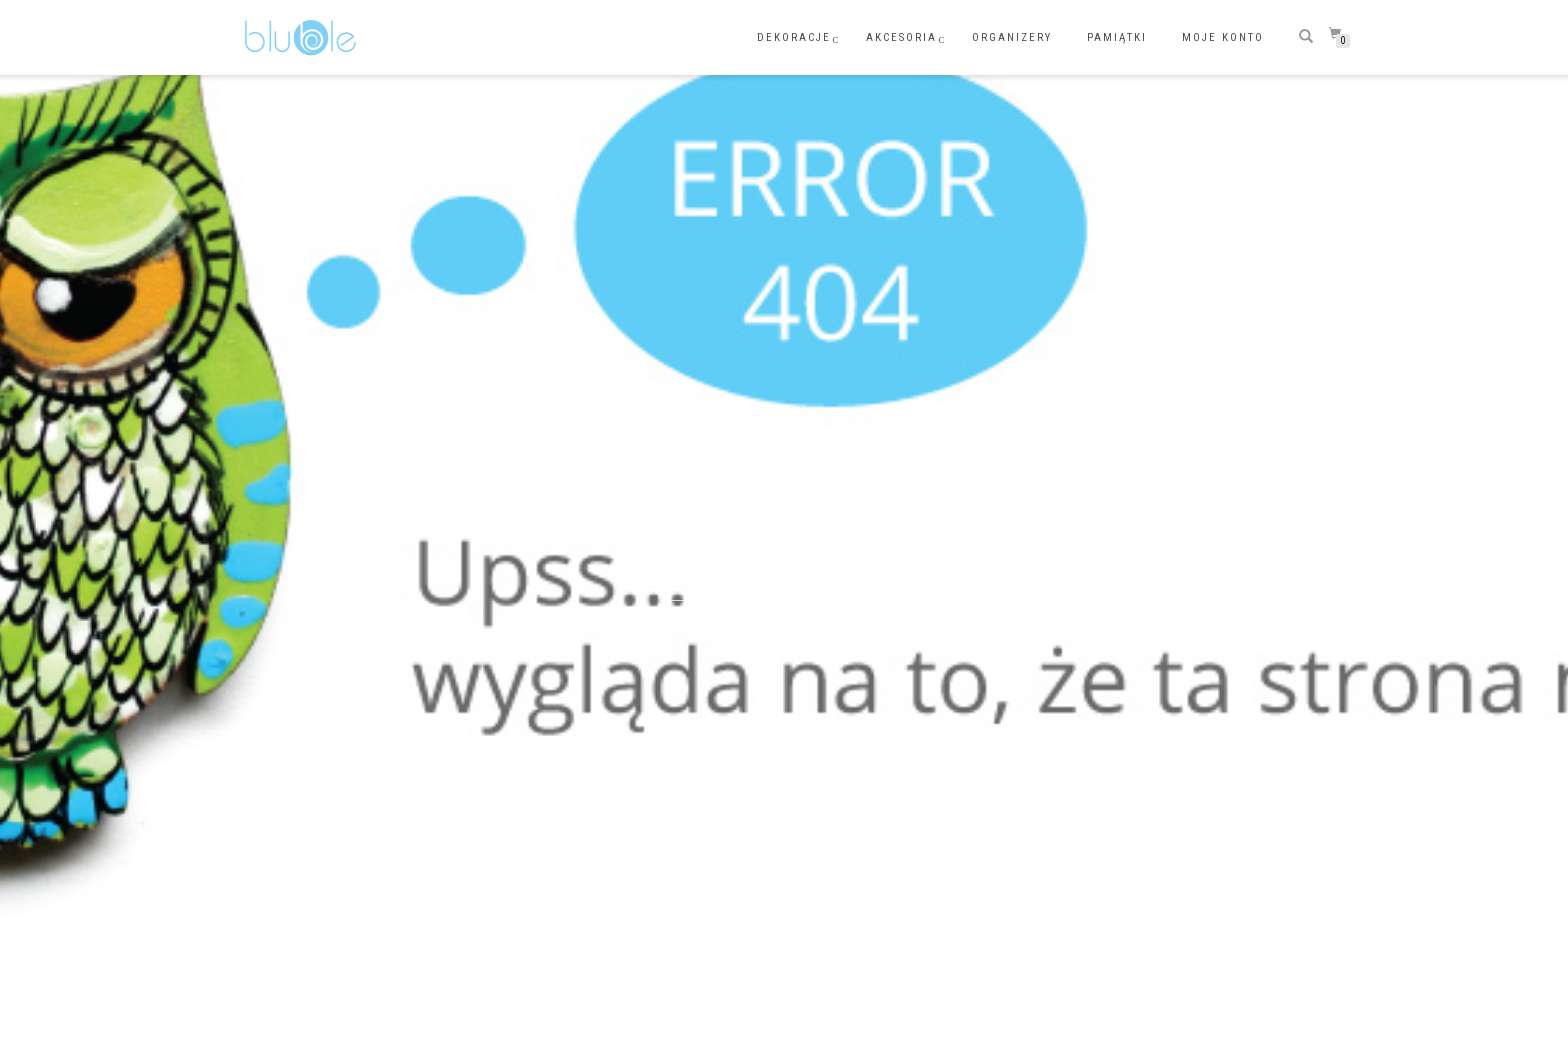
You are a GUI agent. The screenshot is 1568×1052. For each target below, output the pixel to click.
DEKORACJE (794, 37)
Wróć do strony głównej (784, 583)
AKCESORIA (901, 37)
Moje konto (1223, 37)
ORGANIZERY (1012, 37)
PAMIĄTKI (1117, 37)
